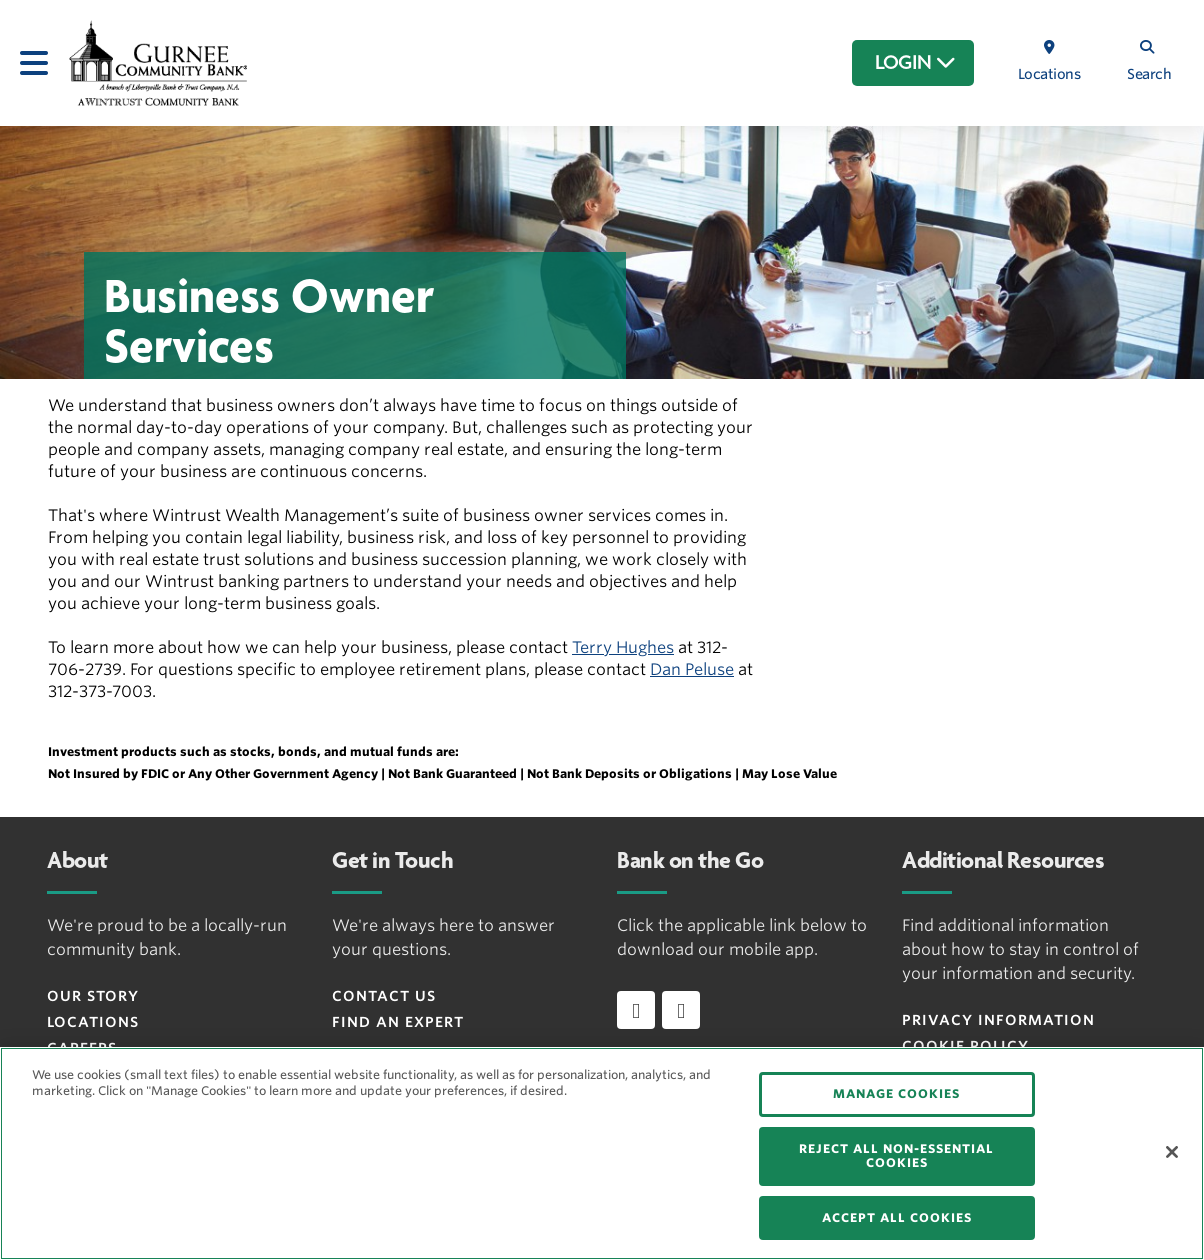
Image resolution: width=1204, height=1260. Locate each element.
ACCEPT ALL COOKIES (897, 1217)
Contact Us (384, 996)
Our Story (93, 996)
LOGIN (915, 63)
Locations (93, 1022)
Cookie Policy (965, 1046)
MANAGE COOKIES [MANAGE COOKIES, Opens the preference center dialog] (896, 1093)
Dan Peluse (692, 669)
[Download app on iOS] (636, 1010)
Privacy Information (998, 1020)
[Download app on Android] (681, 1010)
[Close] (1172, 1152)
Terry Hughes (623, 647)
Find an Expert (398, 1022)
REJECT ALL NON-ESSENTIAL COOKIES (896, 1155)
